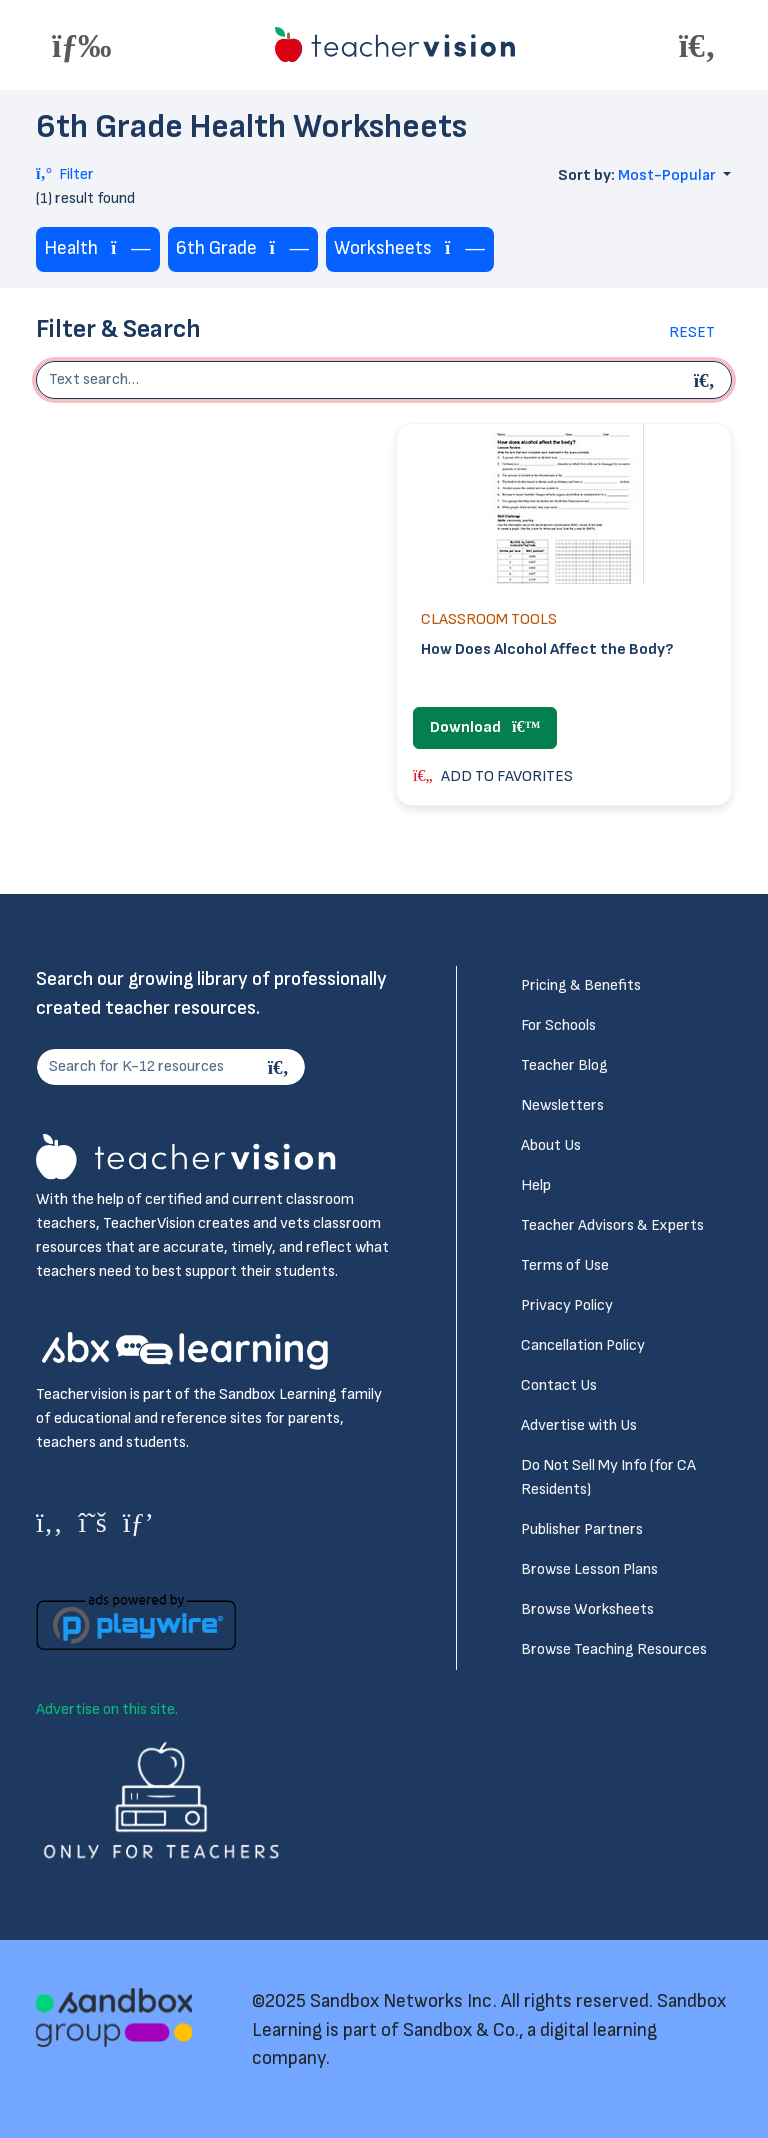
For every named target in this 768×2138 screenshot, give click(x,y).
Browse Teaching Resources (614, 1649)
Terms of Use (565, 1265)
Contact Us (559, 1385)
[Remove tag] (131, 249)
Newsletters (562, 1105)
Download (485, 727)
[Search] (281, 1067)
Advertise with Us (579, 1425)
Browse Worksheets (587, 1609)
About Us (551, 1145)
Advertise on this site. (107, 1709)
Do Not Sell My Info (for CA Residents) (608, 1477)
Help (536, 1185)
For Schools (558, 1025)
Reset (692, 332)
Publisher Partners (582, 1529)
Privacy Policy (567, 1305)
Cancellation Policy (583, 1345)
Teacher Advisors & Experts (612, 1225)
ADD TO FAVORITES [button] (493, 776)
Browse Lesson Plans (589, 1569)
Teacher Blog (564, 1065)
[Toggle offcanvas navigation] (82, 45)
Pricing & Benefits (581, 985)
